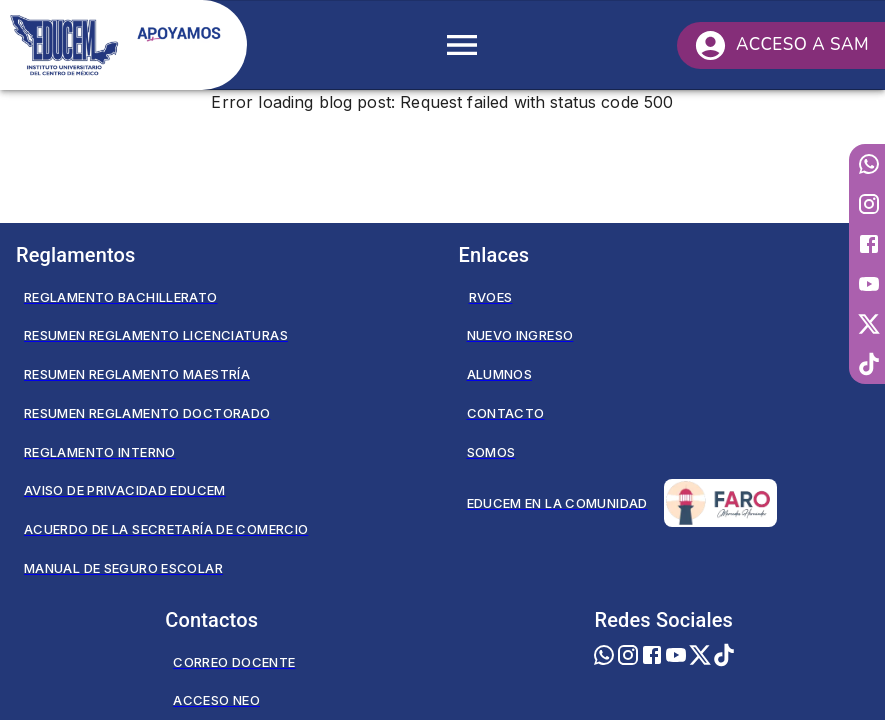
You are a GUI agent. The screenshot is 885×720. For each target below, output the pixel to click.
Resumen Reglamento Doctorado (147, 413)
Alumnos (500, 374)
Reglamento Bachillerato (121, 297)
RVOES (491, 297)
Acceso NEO (216, 700)
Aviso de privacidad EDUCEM (125, 490)
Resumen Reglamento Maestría (137, 374)
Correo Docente (234, 662)
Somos (491, 452)
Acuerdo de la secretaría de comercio (166, 529)
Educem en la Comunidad (622, 503)
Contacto (506, 413)
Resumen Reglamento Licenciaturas (156, 335)
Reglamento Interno (100, 452)
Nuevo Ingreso (520, 335)
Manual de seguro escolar (123, 568)
